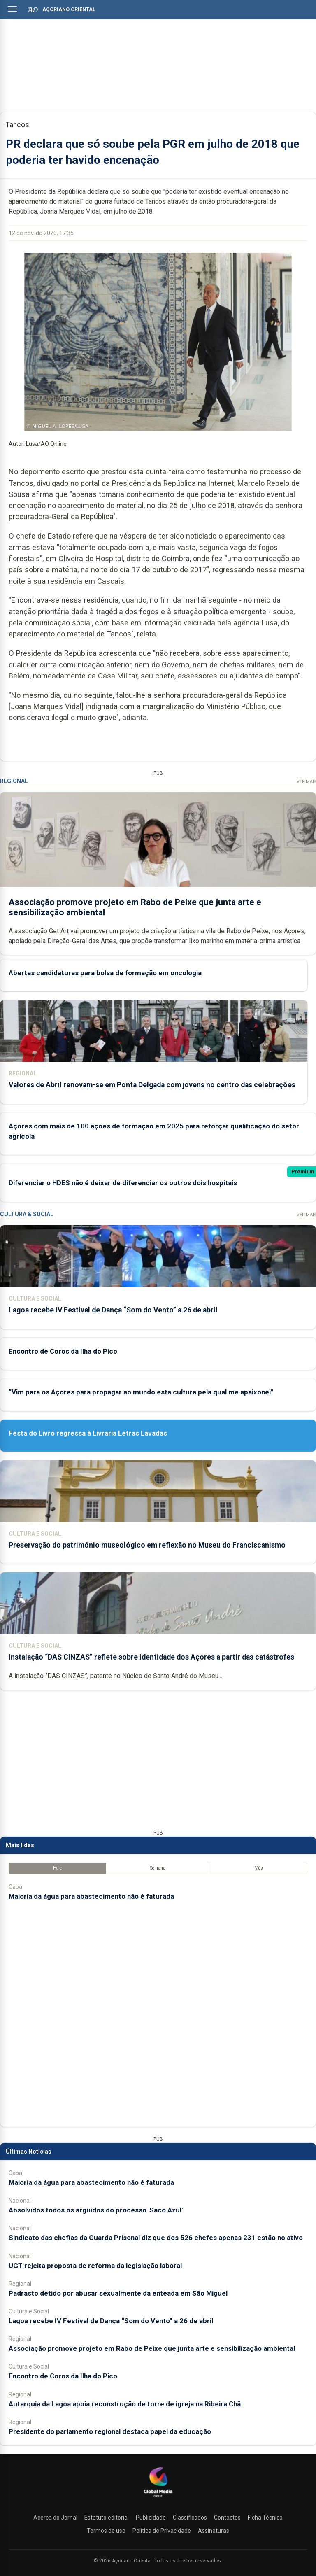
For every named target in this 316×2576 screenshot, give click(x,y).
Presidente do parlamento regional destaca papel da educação (110, 2431)
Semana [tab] (157, 1868)
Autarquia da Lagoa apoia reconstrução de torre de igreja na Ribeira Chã (125, 2404)
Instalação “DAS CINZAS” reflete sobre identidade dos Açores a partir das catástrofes (151, 1657)
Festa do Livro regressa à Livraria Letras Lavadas (88, 1433)
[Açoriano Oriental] (158, 2498)
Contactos (227, 2517)
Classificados (190, 2517)
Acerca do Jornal (55, 2517)
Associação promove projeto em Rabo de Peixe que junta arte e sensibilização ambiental (152, 2348)
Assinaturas (213, 2530)
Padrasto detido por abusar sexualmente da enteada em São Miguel (118, 2293)
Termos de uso (106, 2530)
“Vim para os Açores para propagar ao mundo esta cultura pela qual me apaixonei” (141, 1392)
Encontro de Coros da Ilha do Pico (63, 1351)
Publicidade (151, 2517)
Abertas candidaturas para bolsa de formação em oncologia (105, 972)
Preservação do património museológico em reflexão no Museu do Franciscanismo (147, 1545)
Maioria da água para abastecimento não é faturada (91, 1896)
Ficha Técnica (265, 2517)
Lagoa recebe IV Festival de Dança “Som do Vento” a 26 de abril (113, 1310)
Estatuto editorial (106, 2517)
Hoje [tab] (57, 1868)
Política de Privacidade (161, 2530)
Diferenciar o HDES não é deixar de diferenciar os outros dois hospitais (123, 1183)
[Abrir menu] (12, 9)
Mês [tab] (258, 1868)
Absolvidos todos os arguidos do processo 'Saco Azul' (96, 2210)
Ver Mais (306, 781)
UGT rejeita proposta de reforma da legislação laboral (95, 2265)
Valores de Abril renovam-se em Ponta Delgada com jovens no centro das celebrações (152, 1084)
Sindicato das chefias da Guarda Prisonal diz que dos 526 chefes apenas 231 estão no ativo (156, 2237)
